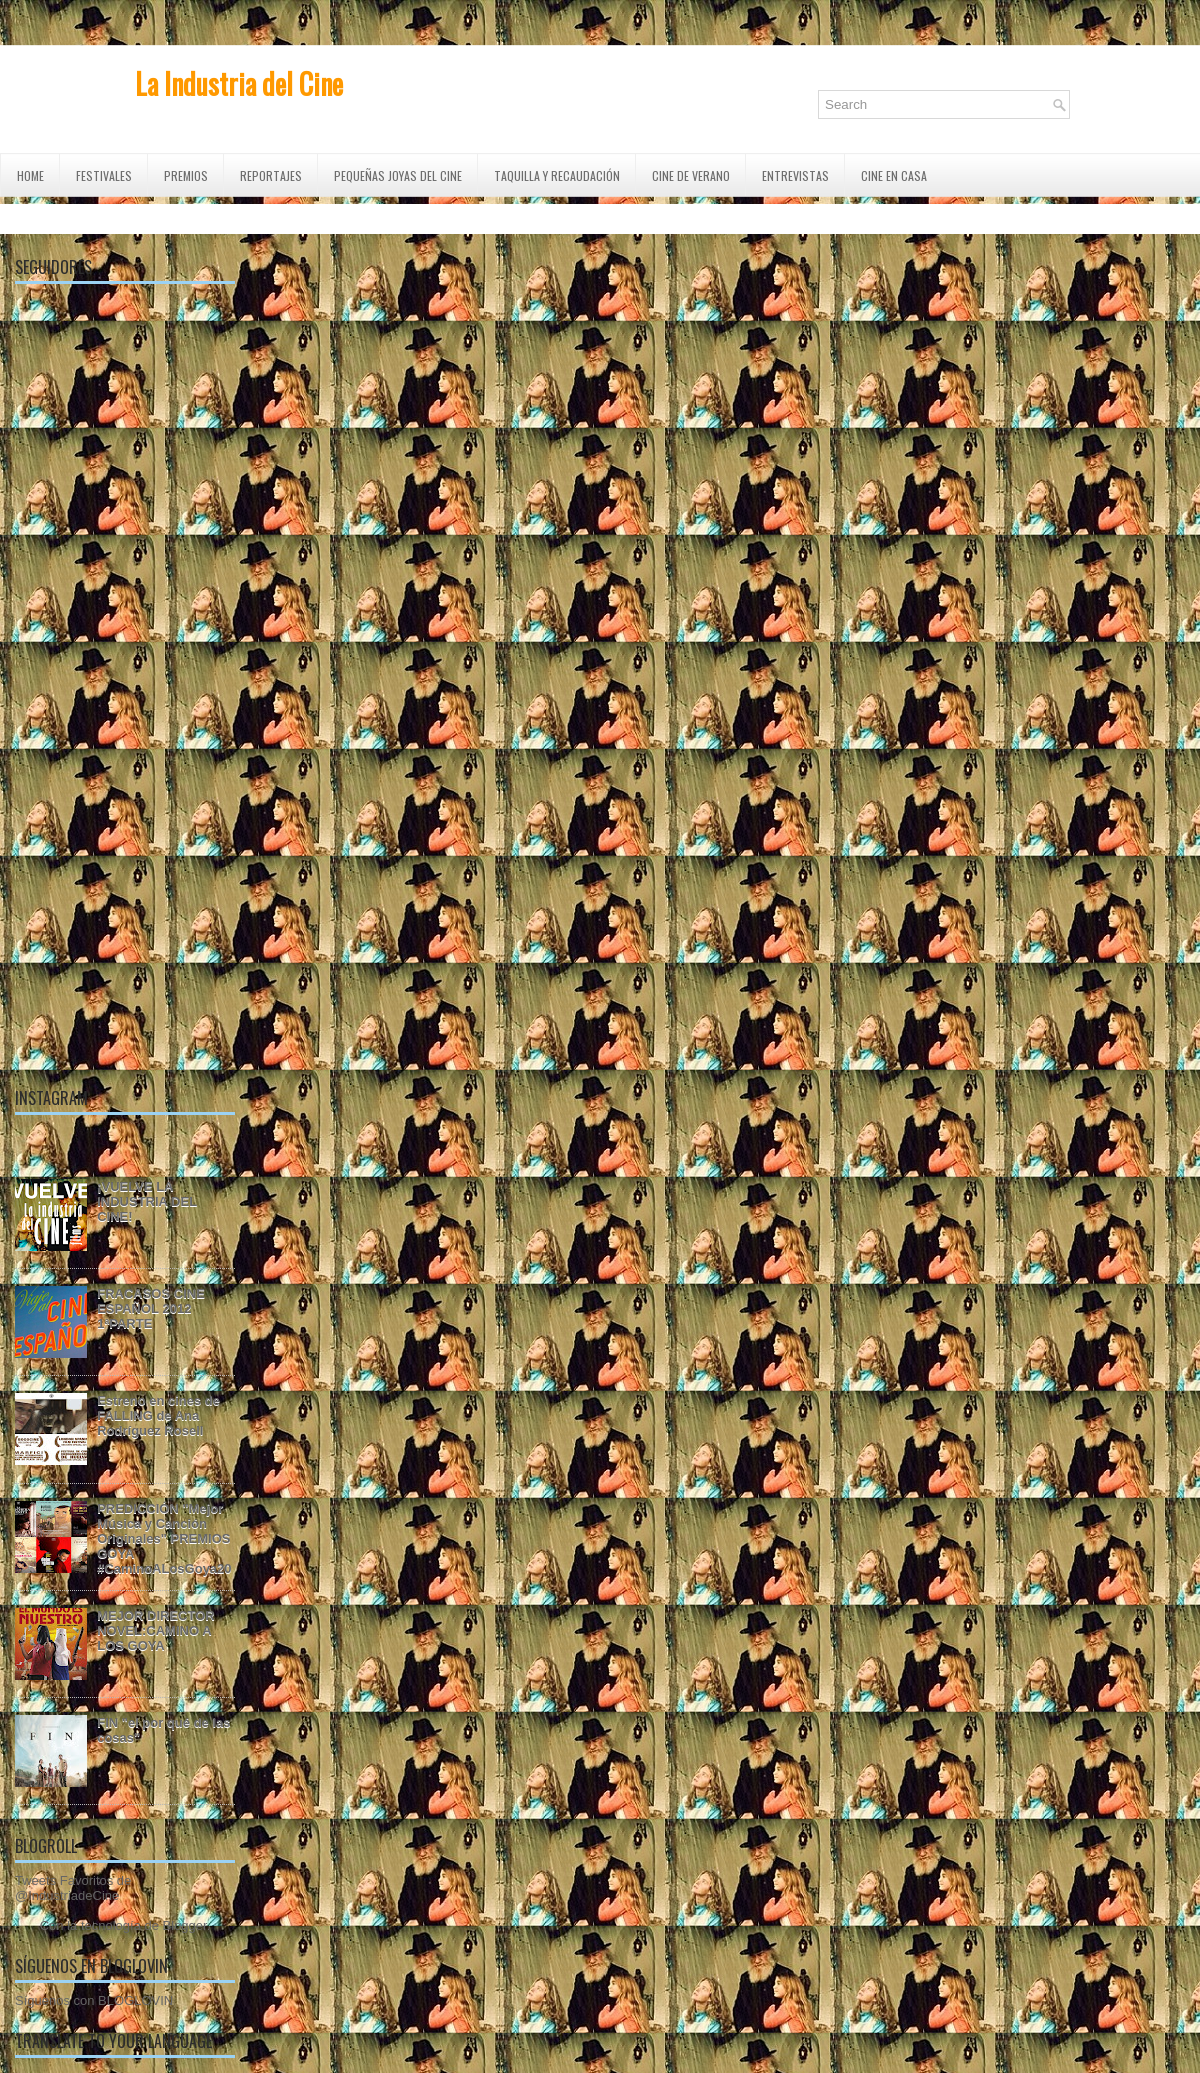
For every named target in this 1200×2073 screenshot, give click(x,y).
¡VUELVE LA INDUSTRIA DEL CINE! (147, 1201)
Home (30, 175)
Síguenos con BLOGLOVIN (94, 2000)
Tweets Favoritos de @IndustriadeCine (73, 1888)
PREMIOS (186, 175)
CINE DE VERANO (691, 175)
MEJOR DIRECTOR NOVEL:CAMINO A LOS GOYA (156, 1630)
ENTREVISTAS (795, 175)
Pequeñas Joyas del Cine (398, 175)
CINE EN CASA (894, 175)
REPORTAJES (271, 175)
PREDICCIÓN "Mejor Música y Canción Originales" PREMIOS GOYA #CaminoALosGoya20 (164, 1538)
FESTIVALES (104, 175)
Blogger (185, 1925)
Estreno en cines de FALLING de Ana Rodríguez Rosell (158, 1415)
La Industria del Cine (239, 83)
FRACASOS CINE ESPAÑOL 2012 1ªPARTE (151, 1308)
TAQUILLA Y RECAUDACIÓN (557, 175)
